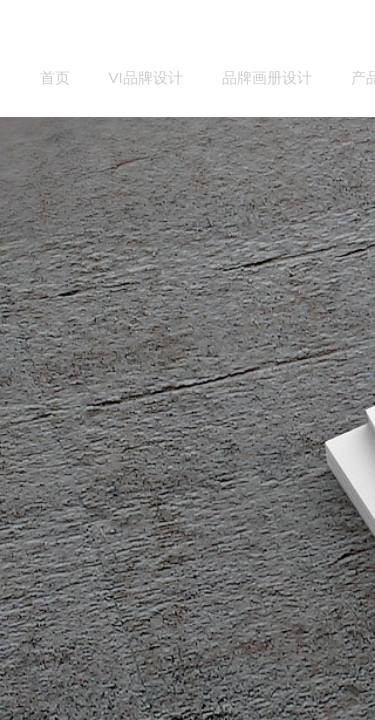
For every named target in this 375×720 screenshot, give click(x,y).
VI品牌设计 (146, 77)
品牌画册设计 (267, 77)
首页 (55, 77)
